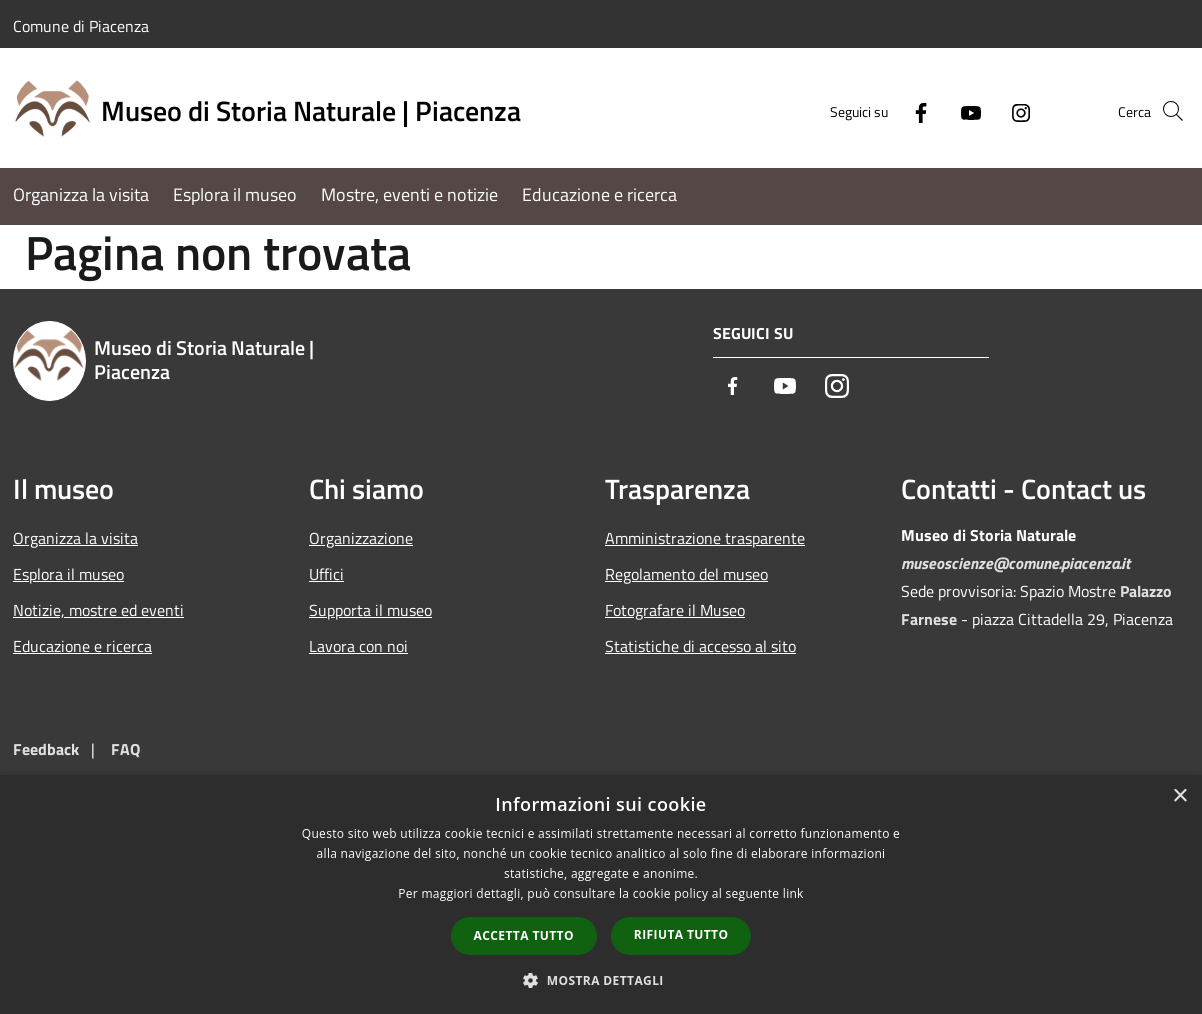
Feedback (46, 749)
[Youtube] (937, 110)
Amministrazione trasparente (705, 538)
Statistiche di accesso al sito (700, 646)
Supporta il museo (370, 610)
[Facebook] (887, 110)
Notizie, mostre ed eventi (98, 610)
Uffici (326, 574)
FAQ (125, 749)
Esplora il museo (68, 574)
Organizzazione (361, 538)
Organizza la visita (75, 538)
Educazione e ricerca (82, 646)
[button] (601, 980)
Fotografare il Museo (675, 610)
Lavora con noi (358, 646)
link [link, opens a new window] (793, 893)
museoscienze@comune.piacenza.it (1015, 563)
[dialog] (601, 894)
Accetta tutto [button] (524, 935)
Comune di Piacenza (81, 26)
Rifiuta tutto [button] (681, 934)
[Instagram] (987, 110)
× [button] (1179, 796)
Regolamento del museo (686, 574)
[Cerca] (1165, 111)
